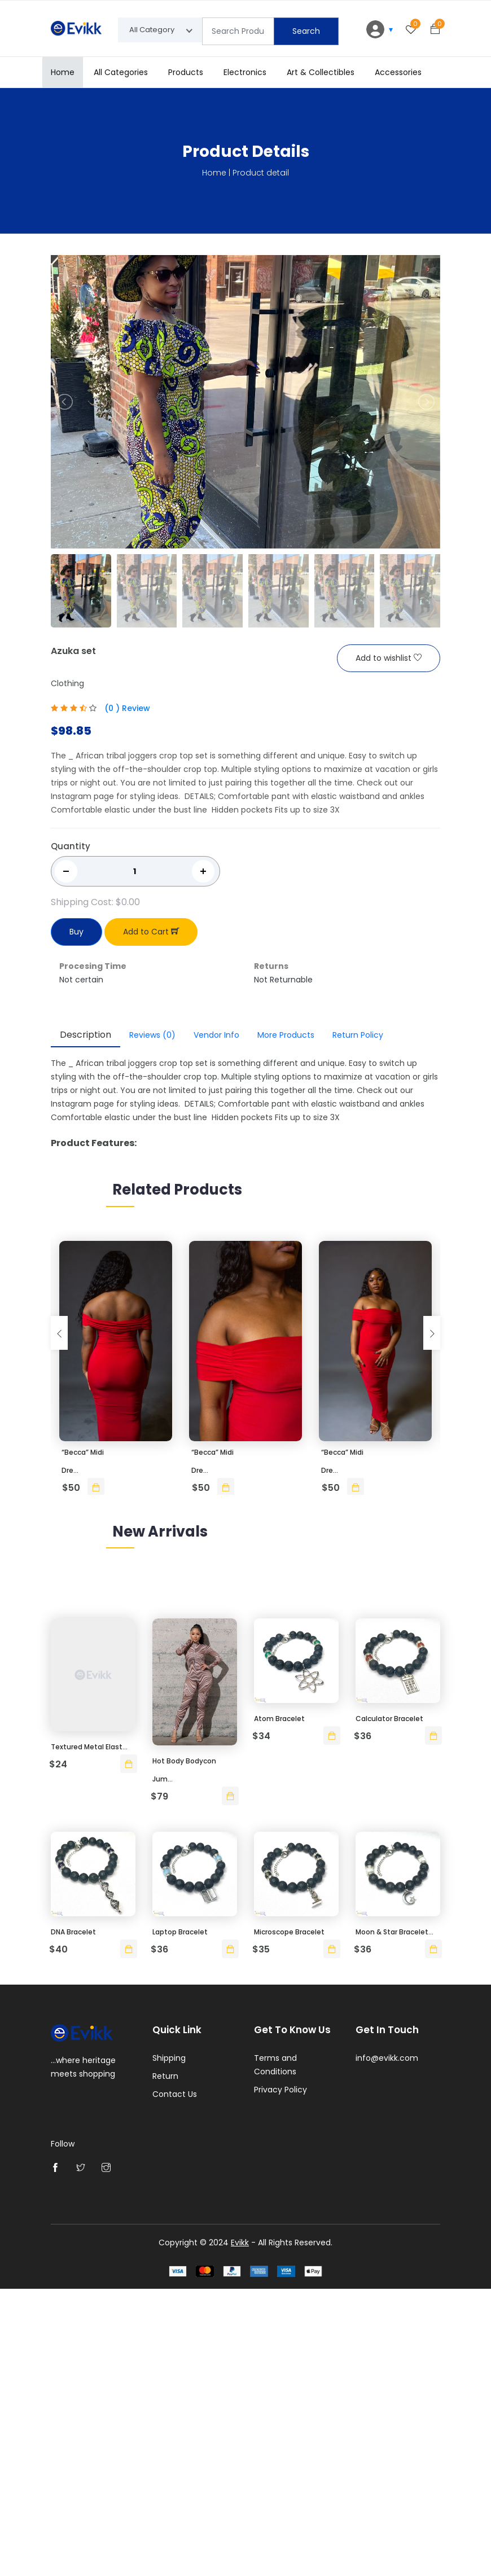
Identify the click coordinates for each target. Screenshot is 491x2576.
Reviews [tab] (152, 1035)
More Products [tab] (285, 1035)
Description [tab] (85, 1035)
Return (165, 2365)
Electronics (244, 72)
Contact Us (174, 2383)
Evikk (240, 2529)
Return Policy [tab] (357, 1035)
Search (306, 31)
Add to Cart (151, 932)
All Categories (121, 72)
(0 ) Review (127, 708)
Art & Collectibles (320, 72)
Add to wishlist (389, 658)
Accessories (398, 72)
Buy (76, 932)
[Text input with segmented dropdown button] (238, 31)
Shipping (169, 2347)
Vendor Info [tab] (216, 1035)
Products (185, 72)
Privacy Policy (280, 2378)
